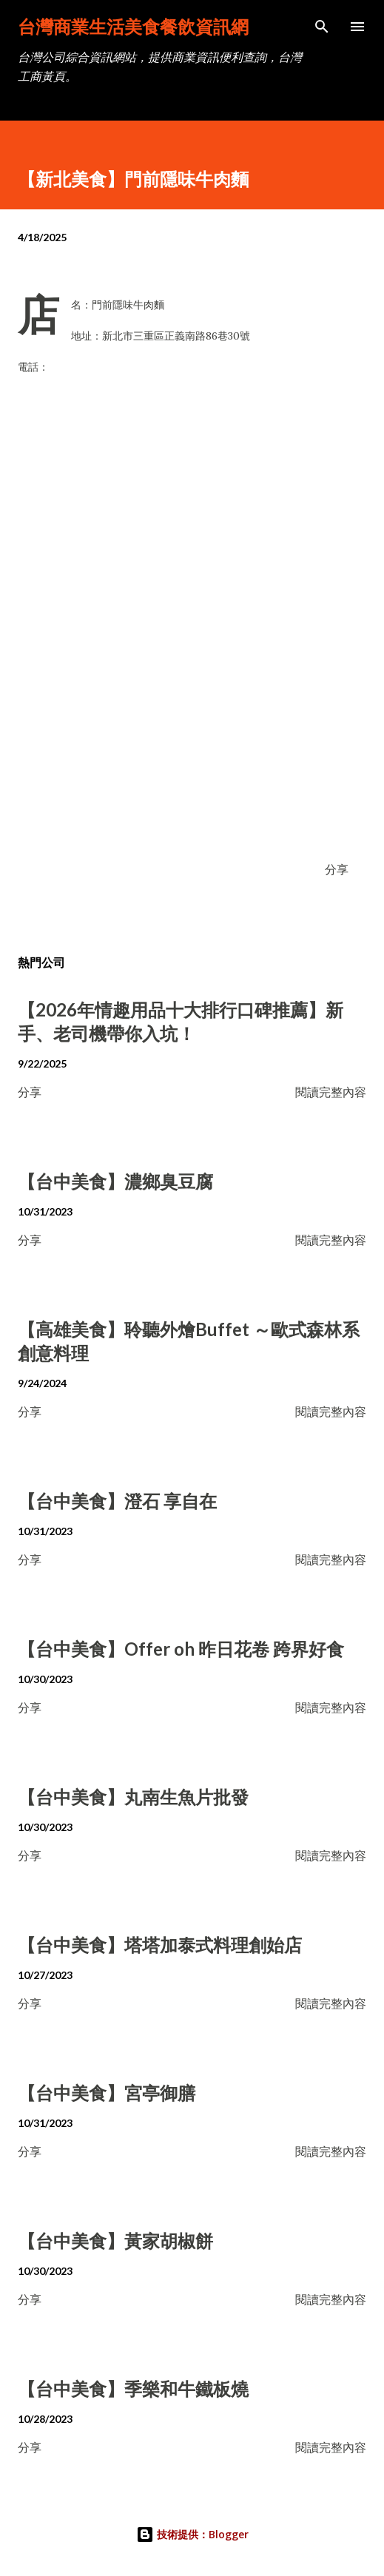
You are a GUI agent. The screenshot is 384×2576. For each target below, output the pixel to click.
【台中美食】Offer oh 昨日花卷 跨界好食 (181, 1648)
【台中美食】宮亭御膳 (106, 2092)
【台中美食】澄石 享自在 (117, 1500)
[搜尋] (322, 27)
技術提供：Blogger (192, 2534)
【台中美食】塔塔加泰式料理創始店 (160, 1944)
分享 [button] (336, 869)
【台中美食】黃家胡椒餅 (115, 2240)
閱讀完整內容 (330, 1092)
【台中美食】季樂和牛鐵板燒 (133, 2388)
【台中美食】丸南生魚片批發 (133, 1796)
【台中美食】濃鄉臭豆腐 (115, 1181)
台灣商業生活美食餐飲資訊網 (133, 26)
